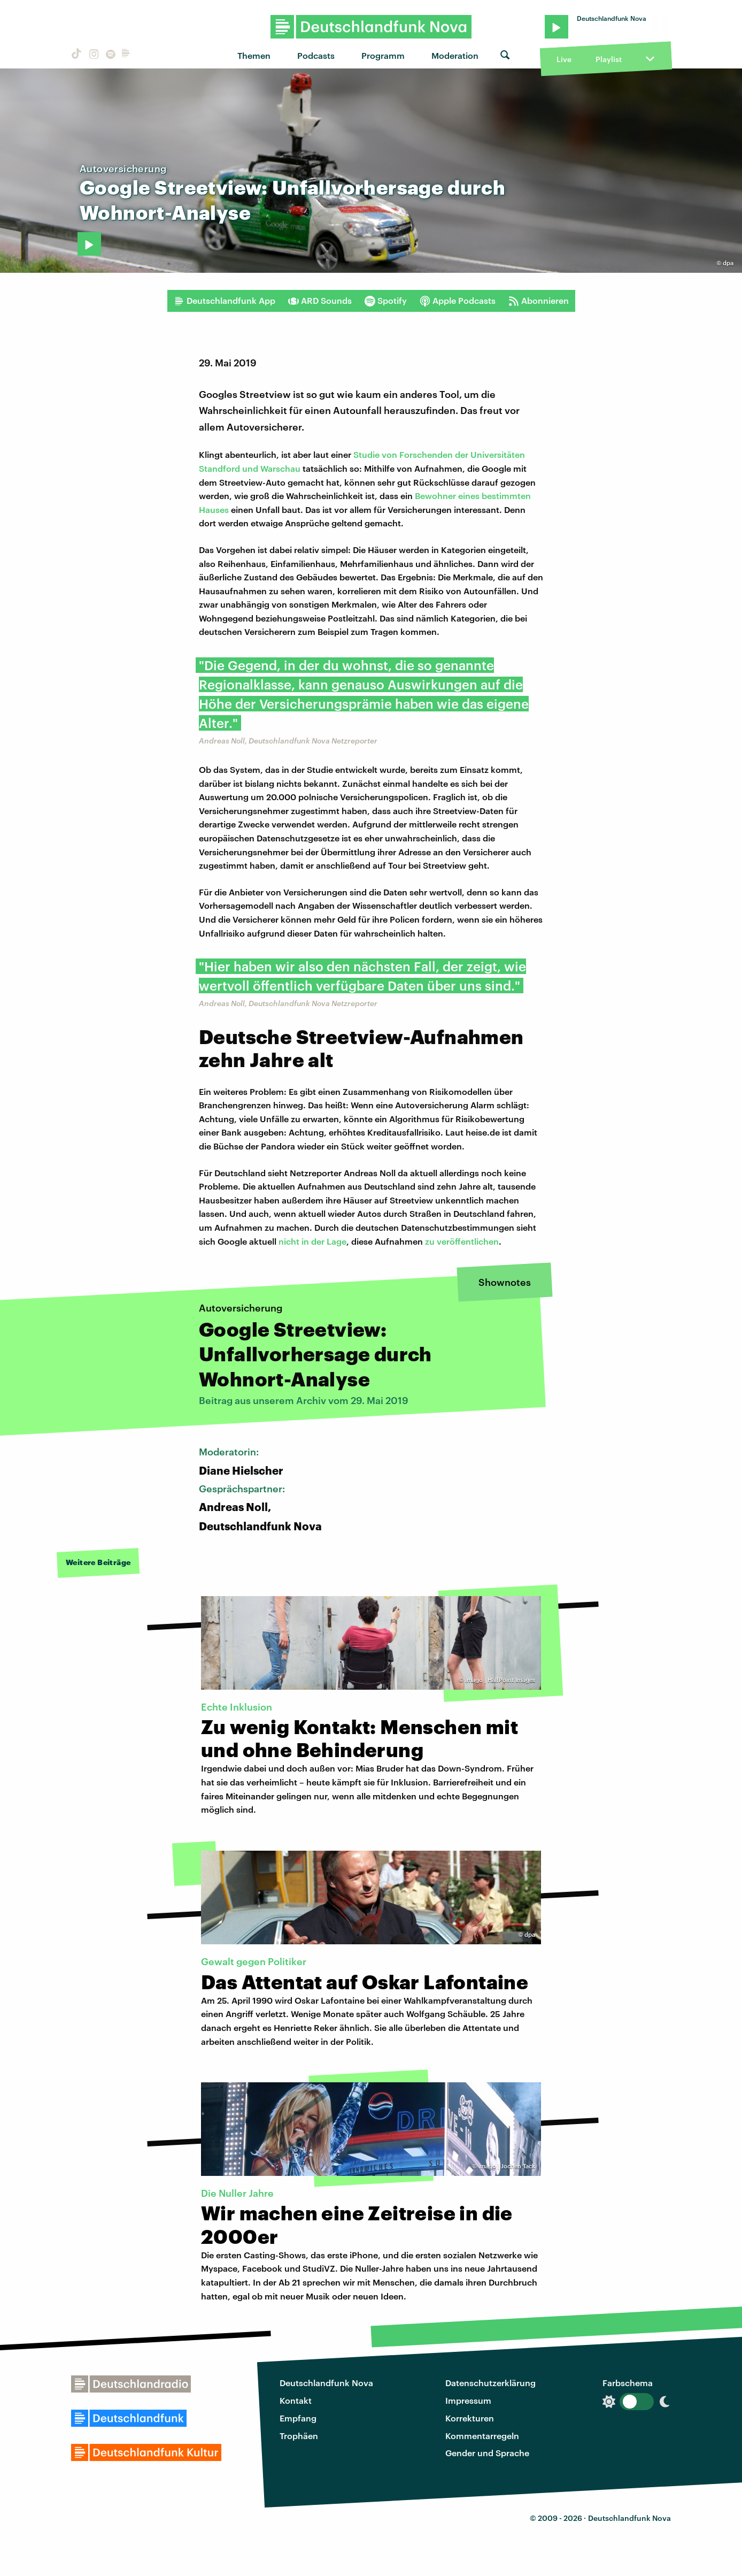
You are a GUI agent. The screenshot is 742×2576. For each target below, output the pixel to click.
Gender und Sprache (487, 2453)
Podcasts (316, 55)
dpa (728, 262)
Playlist (609, 59)
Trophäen (299, 2436)
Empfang (298, 2418)
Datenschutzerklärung (490, 2383)
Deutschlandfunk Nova (326, 2383)
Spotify (386, 300)
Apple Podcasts (458, 300)
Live (563, 59)
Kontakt (296, 2400)
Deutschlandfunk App (224, 300)
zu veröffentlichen (462, 1241)
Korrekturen (469, 2418)
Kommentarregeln (482, 2436)
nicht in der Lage (311, 1241)
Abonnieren (538, 300)
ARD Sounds (320, 300)
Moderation (454, 55)
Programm (383, 55)
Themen (253, 55)
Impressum (468, 2400)
